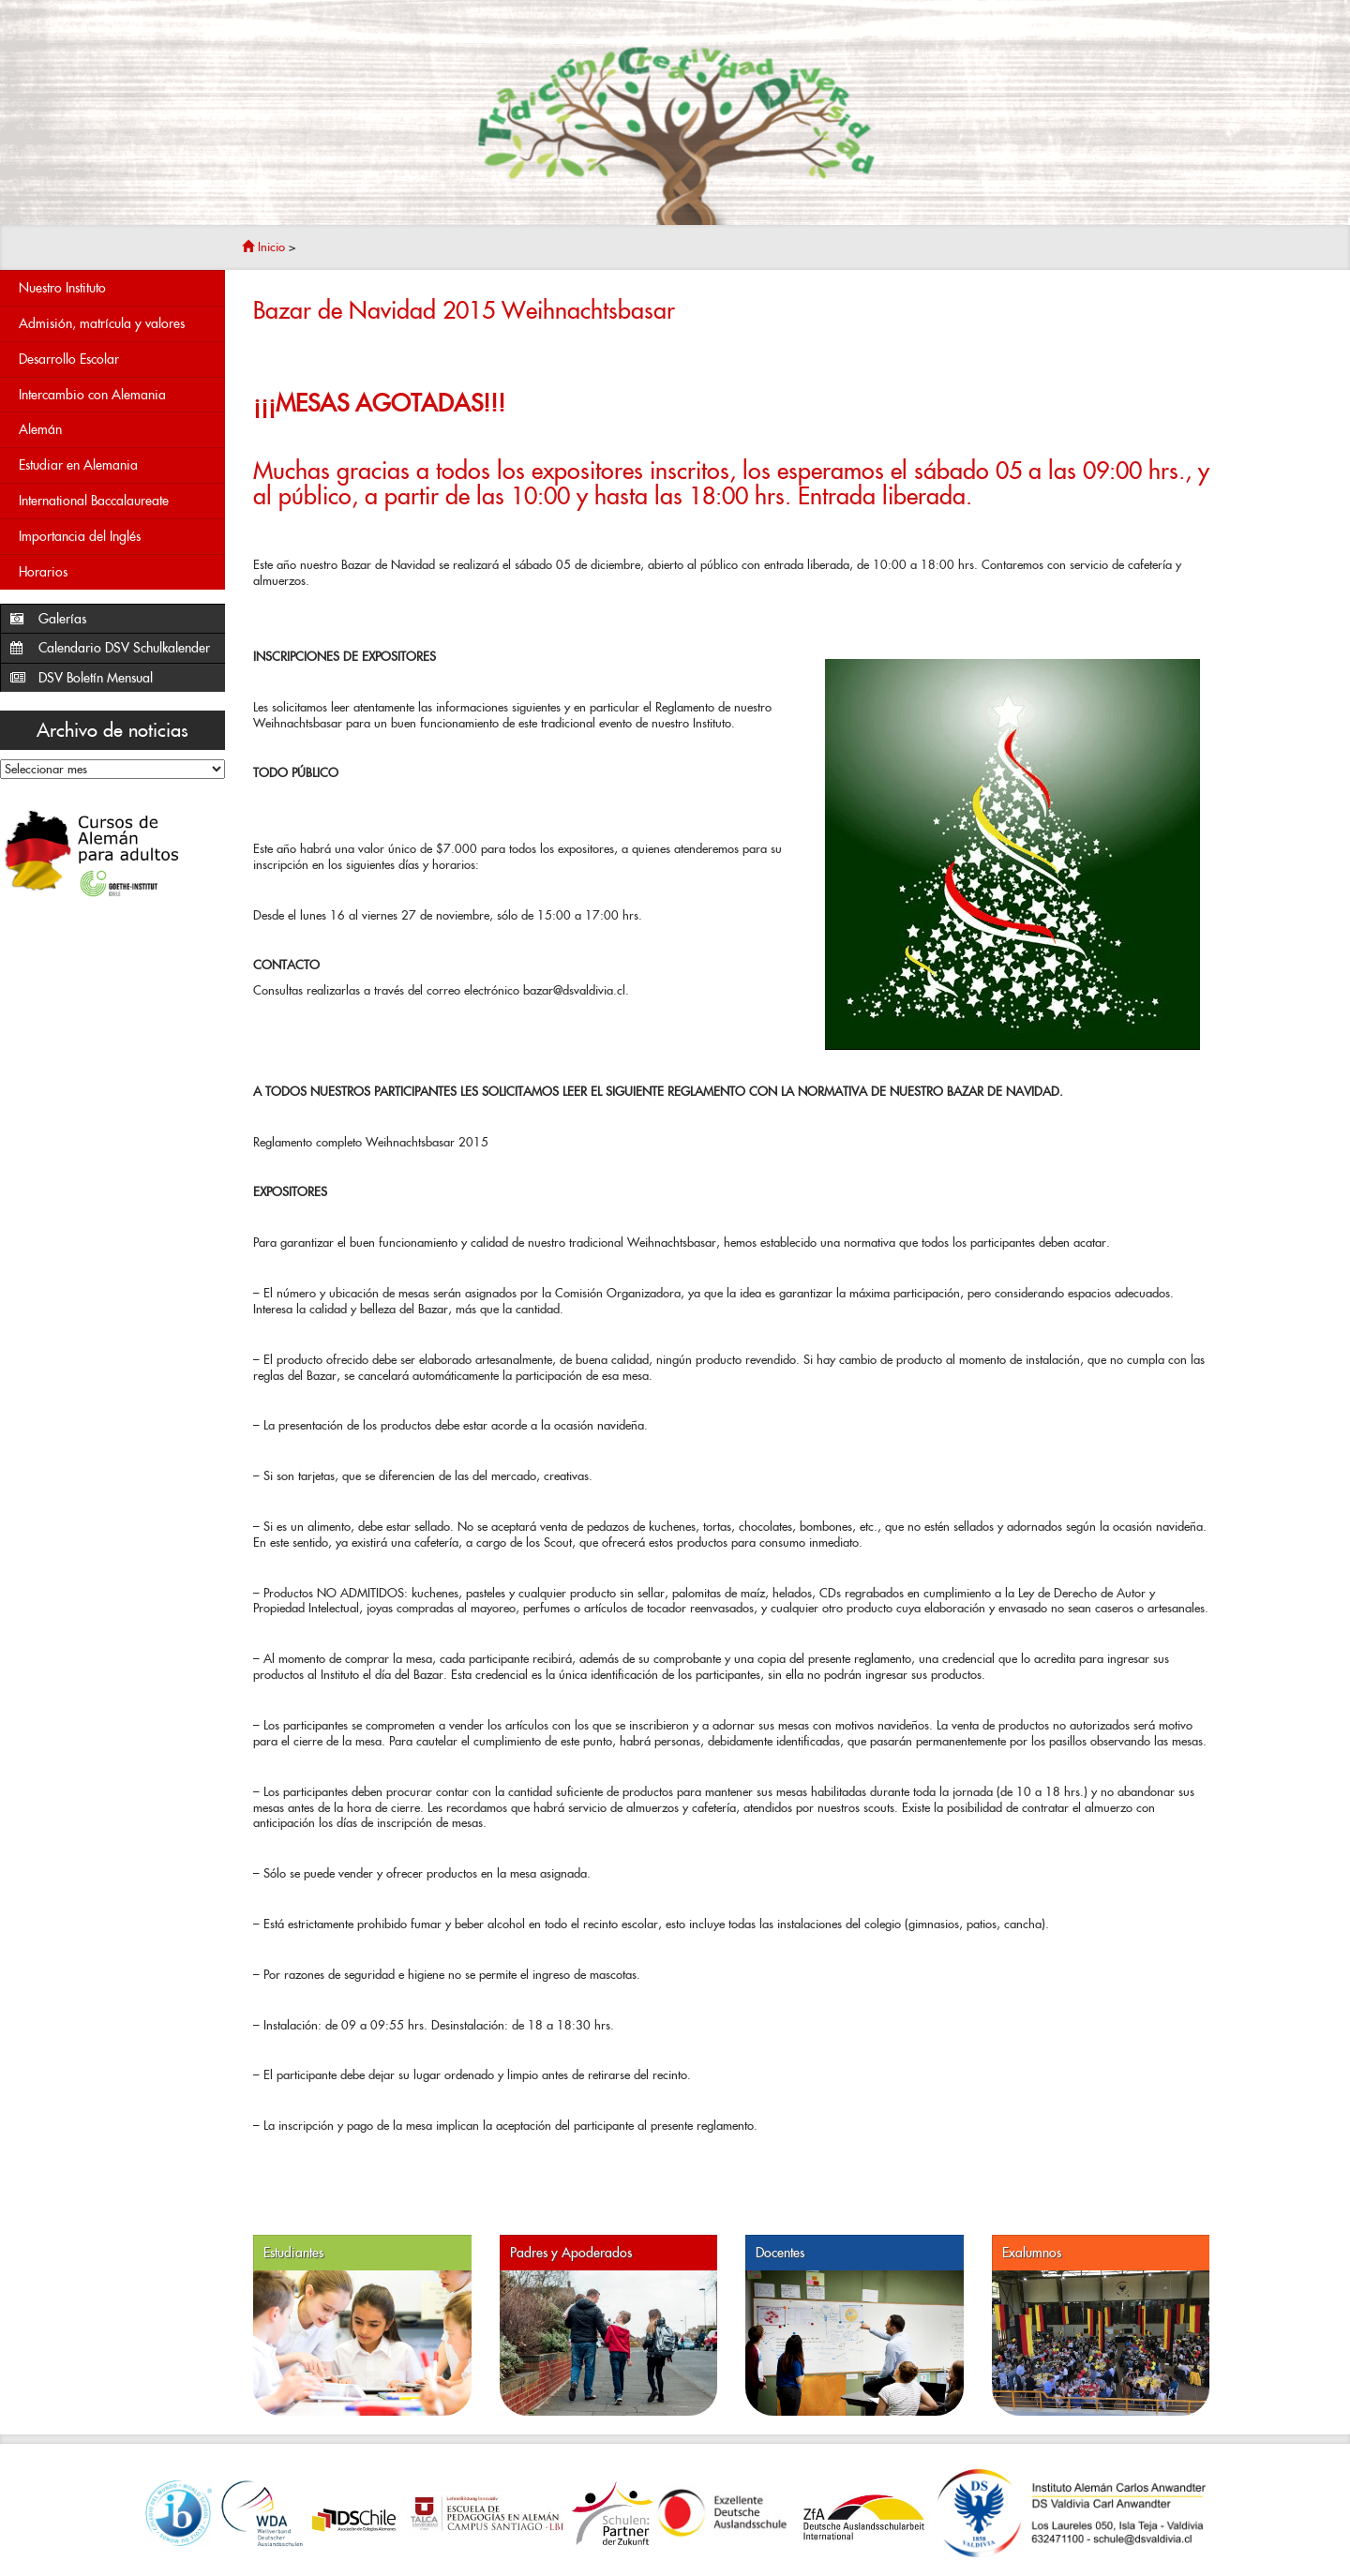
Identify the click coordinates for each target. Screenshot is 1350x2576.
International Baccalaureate (94, 500)
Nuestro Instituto (62, 287)
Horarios (43, 571)
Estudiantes (293, 2252)
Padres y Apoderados (571, 2252)
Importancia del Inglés (80, 536)
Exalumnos (1031, 2252)
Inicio (263, 247)
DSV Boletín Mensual (95, 677)
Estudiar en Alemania (78, 465)
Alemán (40, 429)
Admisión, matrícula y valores (102, 323)
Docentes (780, 2252)
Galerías (62, 618)
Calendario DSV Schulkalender (124, 647)
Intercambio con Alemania (92, 394)
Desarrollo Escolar (69, 359)
